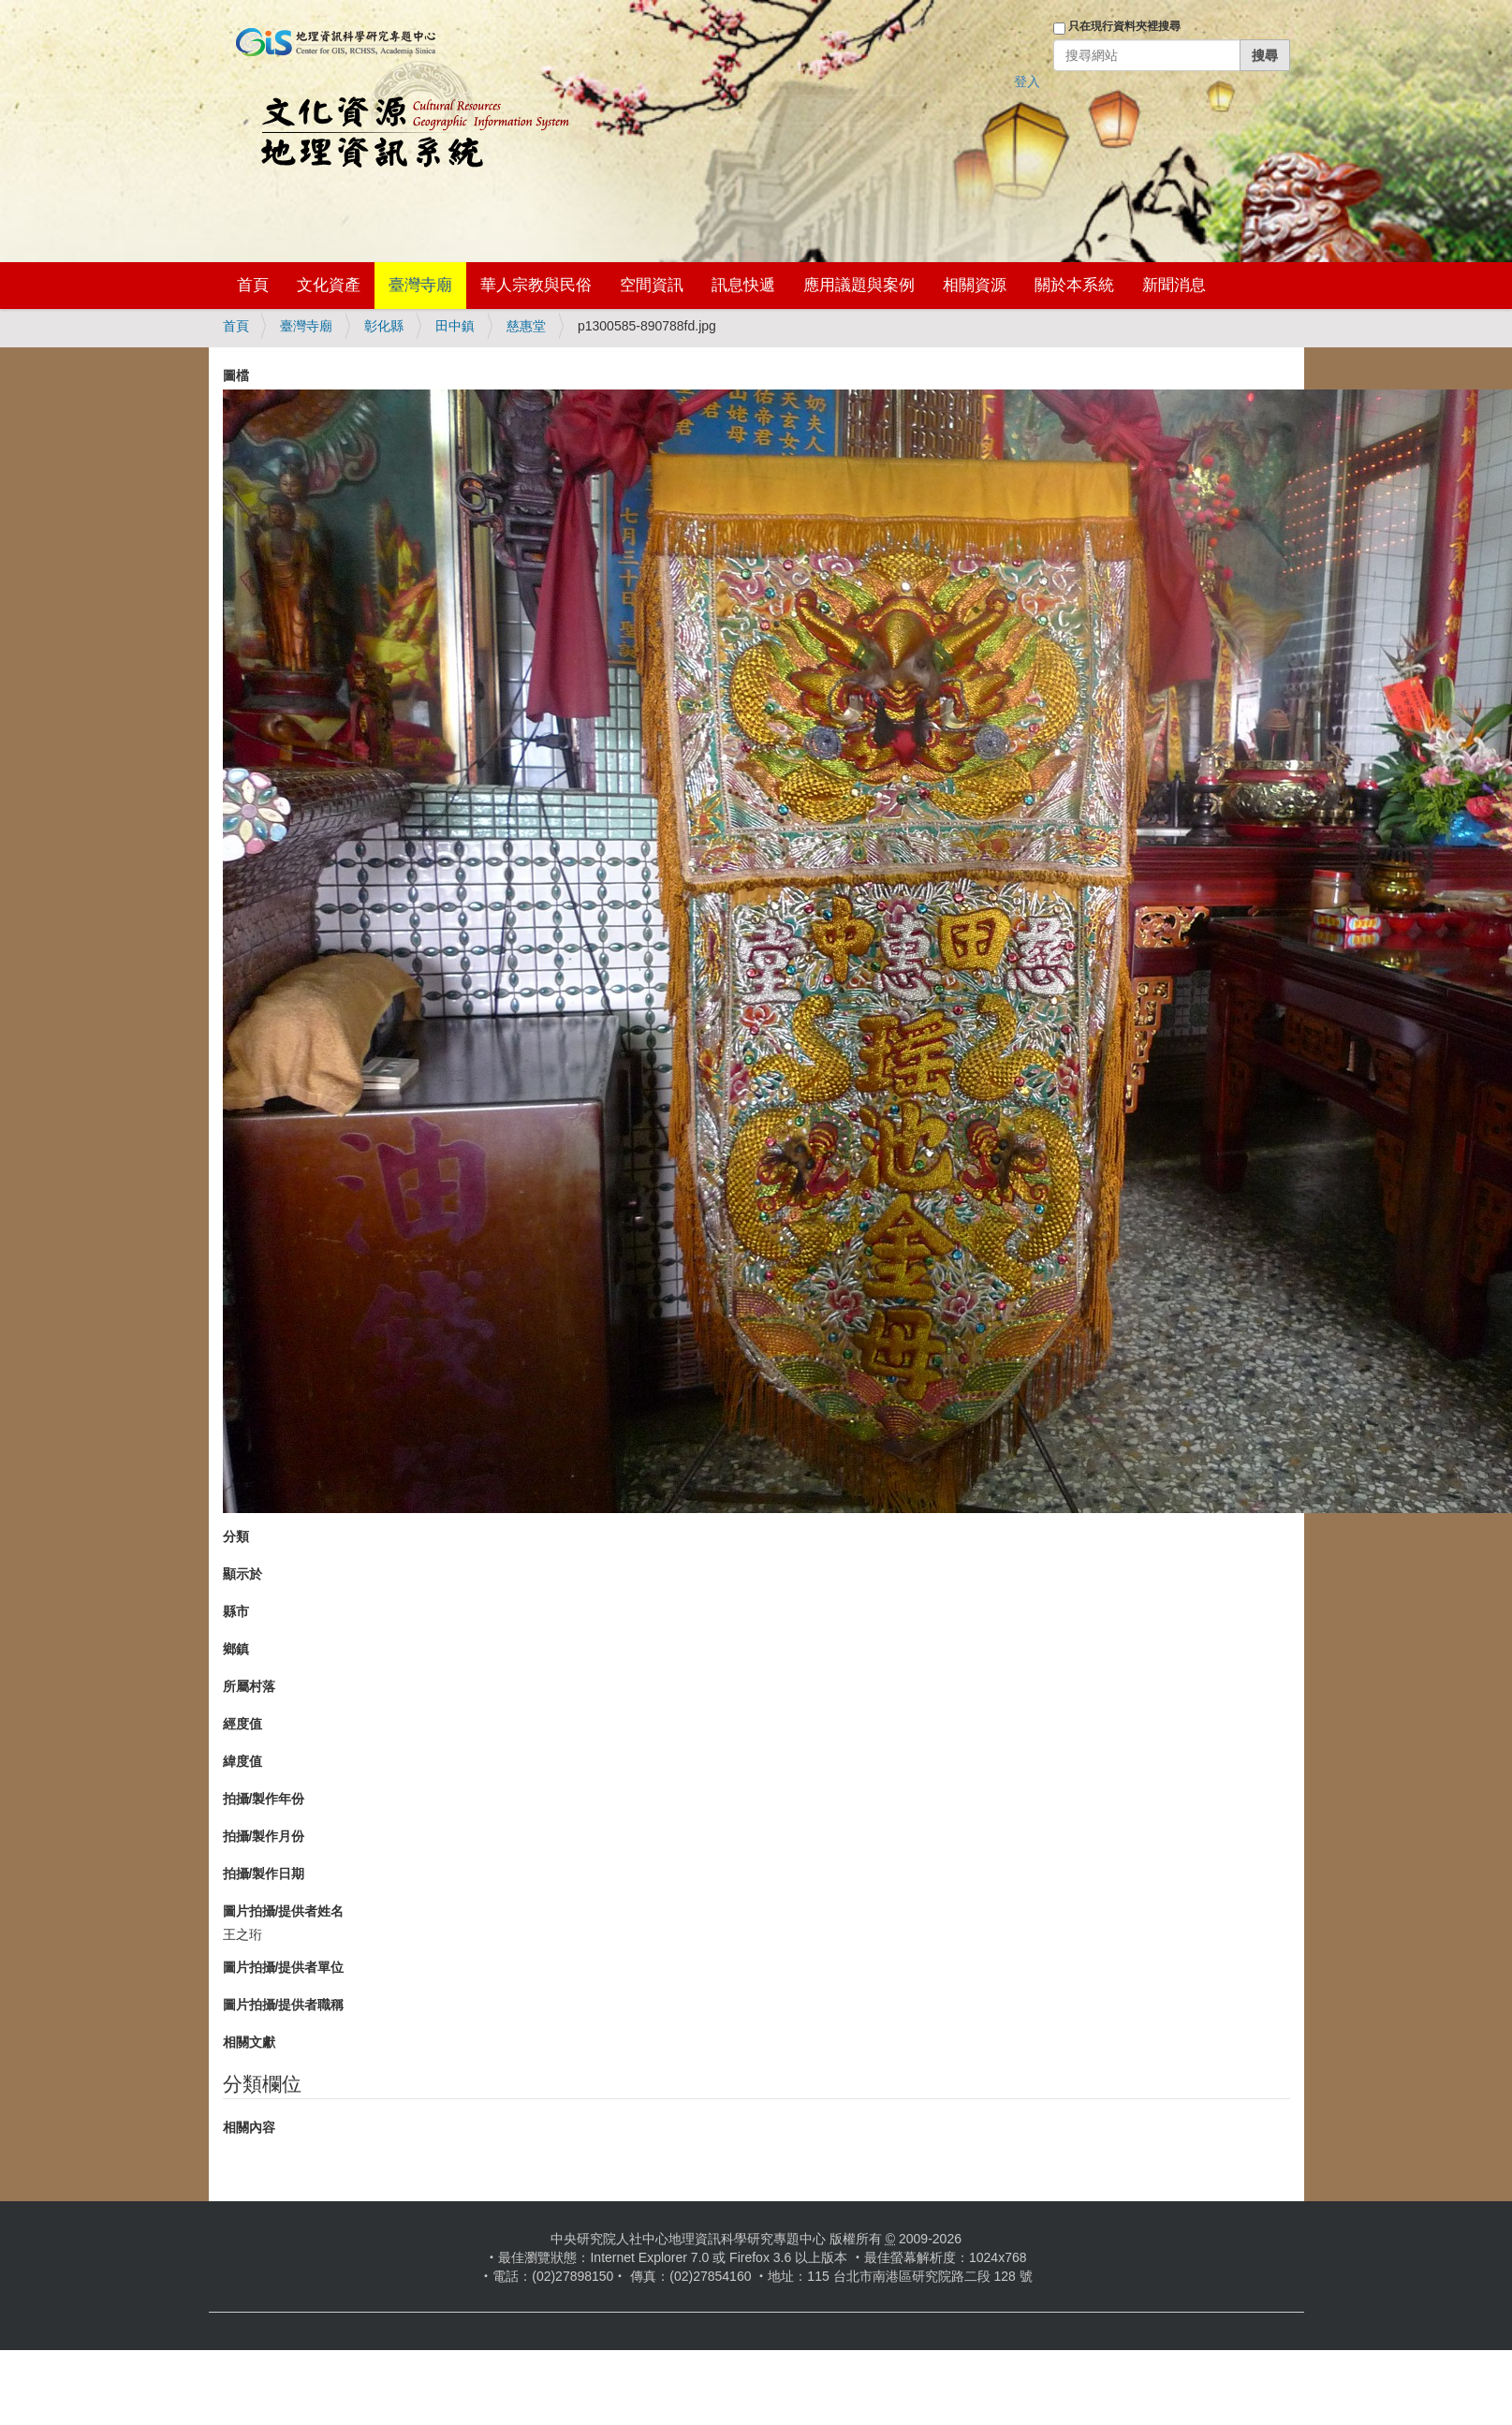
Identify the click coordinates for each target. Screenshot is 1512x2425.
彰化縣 (384, 325)
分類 (236, 1536)
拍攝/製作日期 (264, 1873)
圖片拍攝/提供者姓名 (284, 1910)
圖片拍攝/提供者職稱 (284, 2004)
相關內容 (249, 2127)
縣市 (236, 1611)
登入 (1027, 81)
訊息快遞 (743, 285)
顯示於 (242, 1573)
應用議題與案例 (859, 285)
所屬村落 (249, 1686)
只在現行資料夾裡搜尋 (1124, 26)
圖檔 (236, 375)
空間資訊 (651, 285)
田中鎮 (455, 325)
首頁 (253, 285)
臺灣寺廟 (420, 285)
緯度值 (242, 1761)
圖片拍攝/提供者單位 (284, 1967)
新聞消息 (1174, 285)
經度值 (242, 1723)
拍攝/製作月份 (264, 1836)
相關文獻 (249, 2042)
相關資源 (974, 285)
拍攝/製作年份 (264, 1798)
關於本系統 (1074, 285)
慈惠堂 (526, 325)
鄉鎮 (236, 1648)
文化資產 (328, 285)
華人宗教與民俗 (536, 285)
